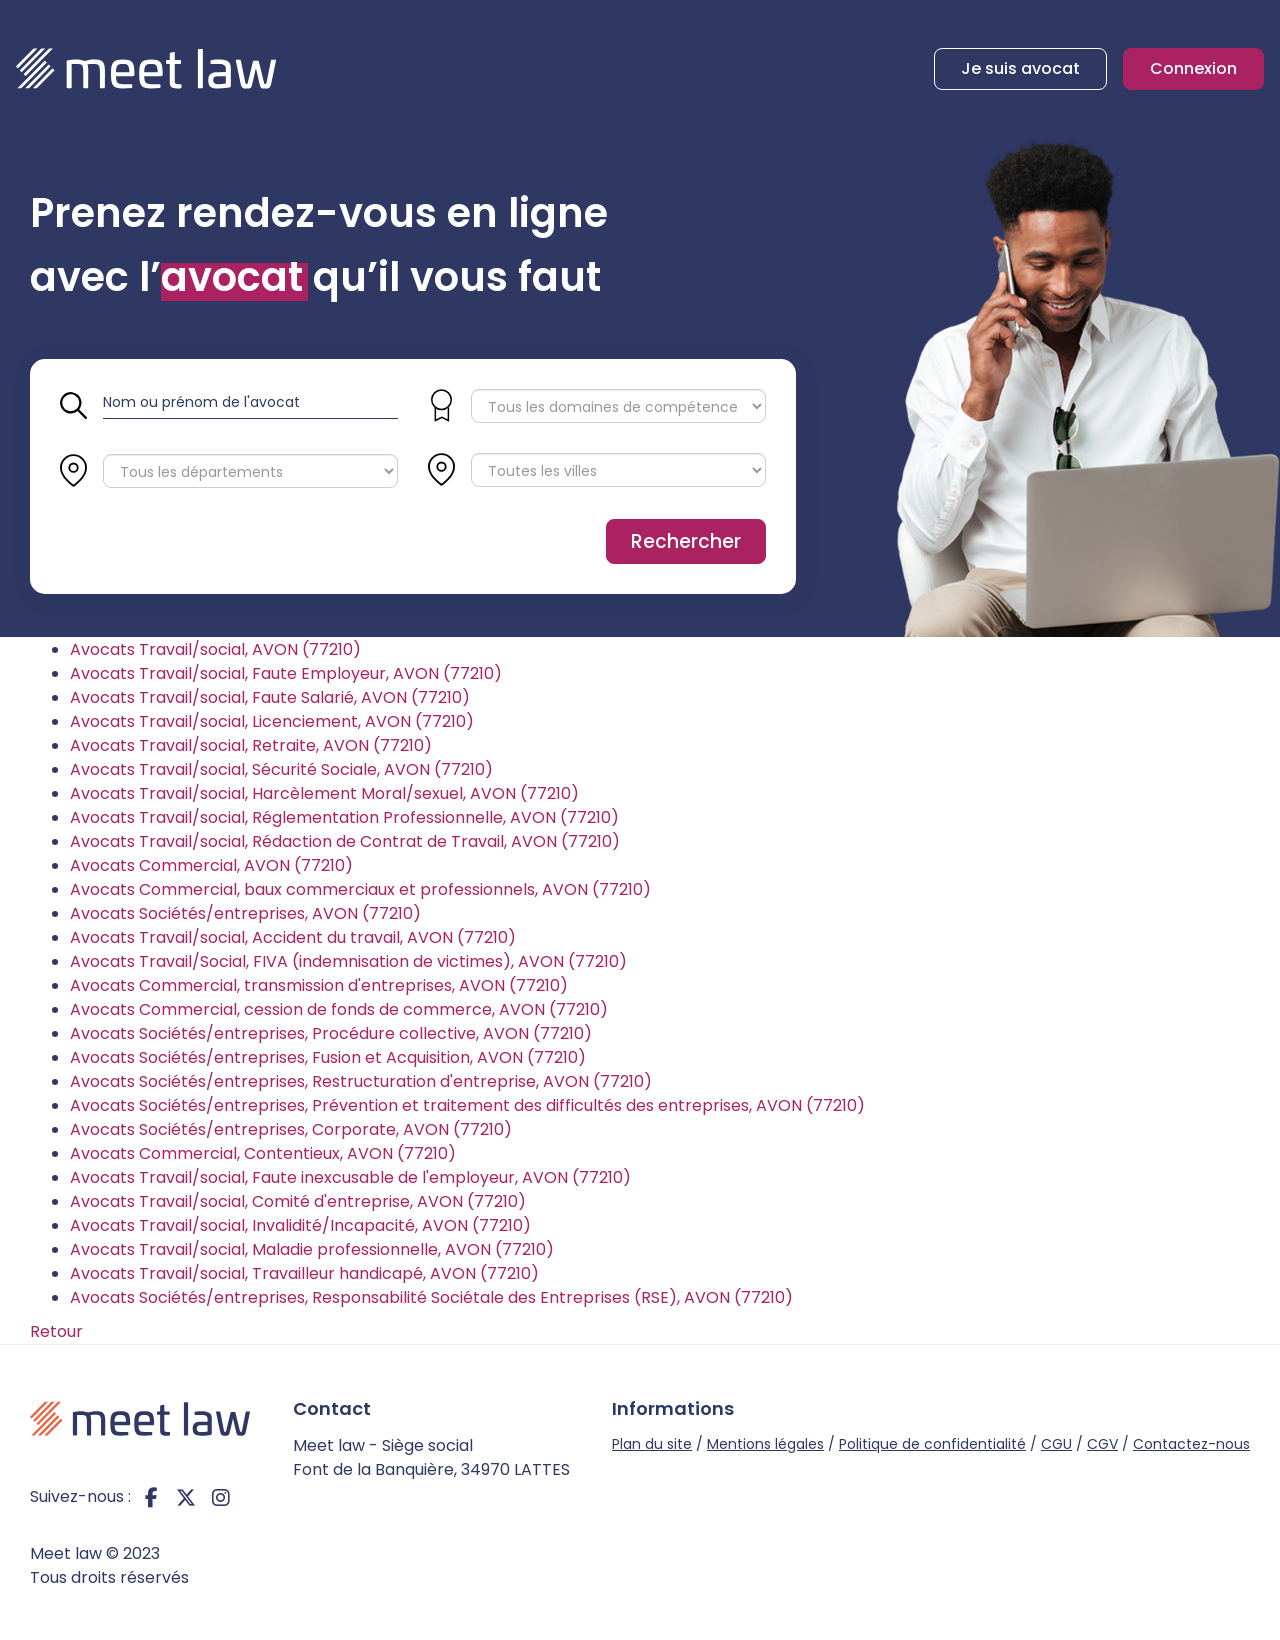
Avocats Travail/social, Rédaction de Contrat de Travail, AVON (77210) (345, 841)
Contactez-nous (1191, 1444)
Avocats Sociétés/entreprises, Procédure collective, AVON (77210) (331, 1033)
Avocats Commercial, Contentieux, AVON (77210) (263, 1153)
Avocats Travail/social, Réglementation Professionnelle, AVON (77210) (344, 817)
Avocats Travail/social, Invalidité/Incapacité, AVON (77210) (300, 1225)
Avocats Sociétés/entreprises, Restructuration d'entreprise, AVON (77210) (361, 1081)
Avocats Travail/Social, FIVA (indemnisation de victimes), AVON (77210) (348, 961)
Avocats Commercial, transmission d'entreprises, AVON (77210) (319, 985)
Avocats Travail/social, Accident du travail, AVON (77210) (293, 937)
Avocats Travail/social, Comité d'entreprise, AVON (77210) (298, 1201)
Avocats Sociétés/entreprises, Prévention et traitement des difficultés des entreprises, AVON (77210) (467, 1105)
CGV (1102, 1444)
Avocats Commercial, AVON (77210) (211, 865)
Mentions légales (765, 1444)
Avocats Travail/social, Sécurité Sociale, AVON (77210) (281, 769)
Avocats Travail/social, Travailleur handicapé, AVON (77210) (304, 1273)
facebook (151, 1497)
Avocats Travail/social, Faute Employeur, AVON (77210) (286, 673)
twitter (186, 1497)
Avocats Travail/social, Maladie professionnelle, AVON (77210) (312, 1249)
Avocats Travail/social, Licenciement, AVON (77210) (272, 721)
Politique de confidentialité (932, 1444)
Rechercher (686, 541)
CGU (1056, 1444)
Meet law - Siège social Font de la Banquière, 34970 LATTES (431, 1457)
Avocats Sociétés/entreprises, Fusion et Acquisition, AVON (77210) (328, 1057)
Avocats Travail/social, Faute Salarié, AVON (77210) (270, 697)
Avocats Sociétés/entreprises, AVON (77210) (245, 913)
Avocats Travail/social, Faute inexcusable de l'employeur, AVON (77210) (350, 1177)
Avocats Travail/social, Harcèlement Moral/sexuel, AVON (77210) (324, 793)
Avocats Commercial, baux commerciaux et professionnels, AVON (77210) (360, 889)
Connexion (1193, 68)
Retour (56, 1331)
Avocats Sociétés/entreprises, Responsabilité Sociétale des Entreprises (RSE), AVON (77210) (431, 1297)
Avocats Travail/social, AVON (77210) (215, 649)
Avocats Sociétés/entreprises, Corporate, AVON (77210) (291, 1129)
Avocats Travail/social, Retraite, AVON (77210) (251, 745)
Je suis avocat (1020, 68)
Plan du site (652, 1444)
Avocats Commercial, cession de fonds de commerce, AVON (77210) (339, 1009)
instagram (221, 1497)
